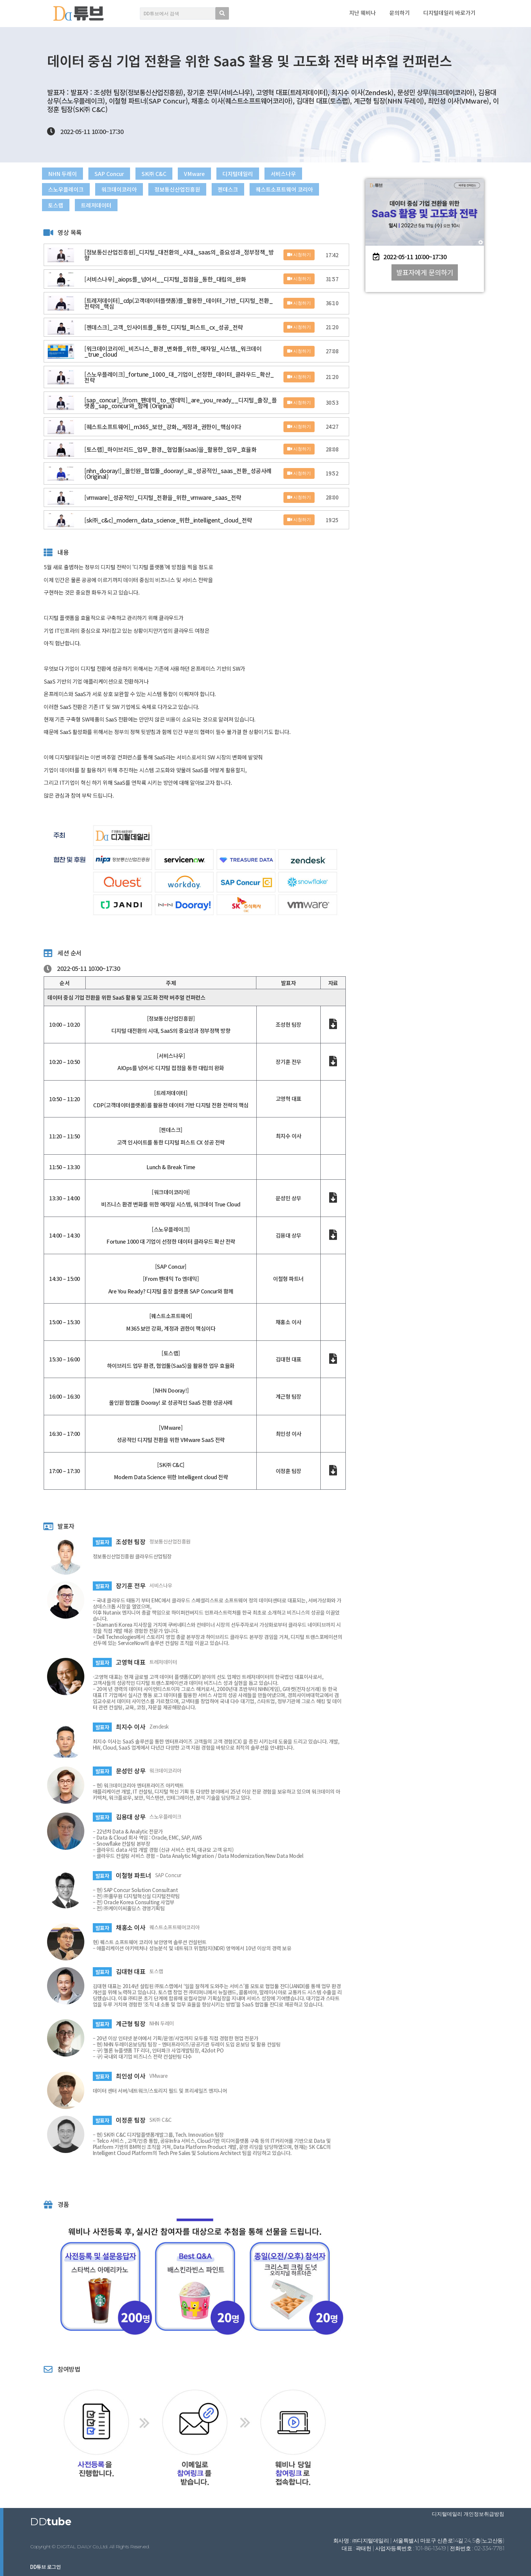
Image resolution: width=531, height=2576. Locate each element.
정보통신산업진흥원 (196, 191)
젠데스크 (253, 191)
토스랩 (144, 208)
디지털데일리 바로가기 (449, 12)
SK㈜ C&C (173, 174)
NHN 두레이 (66, 174)
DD (50, 2522)
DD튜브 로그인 (45, 2567)
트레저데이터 (189, 208)
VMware (220, 174)
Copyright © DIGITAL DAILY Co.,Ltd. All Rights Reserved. (90, 2547)
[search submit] (222, 13)
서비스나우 (320, 174)
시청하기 (299, 259)
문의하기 (399, 12)
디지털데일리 (269, 174)
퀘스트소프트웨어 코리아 (82, 208)
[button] (424, 272)
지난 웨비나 (362, 12)
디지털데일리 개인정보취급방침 (470, 2514)
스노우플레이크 (69, 191)
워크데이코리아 (129, 191)
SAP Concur (120, 174)
